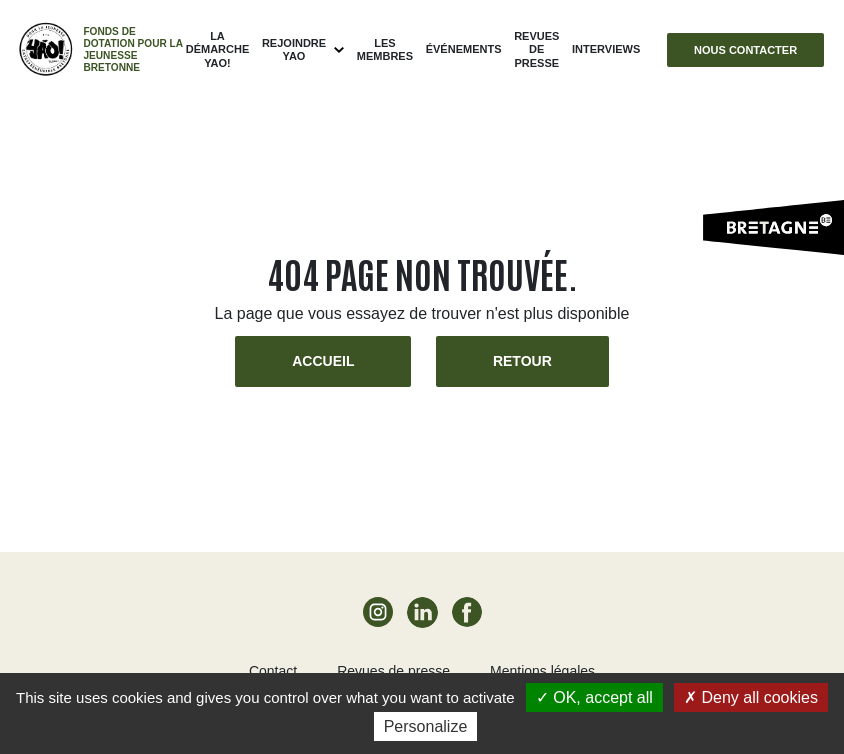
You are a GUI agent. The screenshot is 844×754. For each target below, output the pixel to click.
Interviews (606, 49)
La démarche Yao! (218, 49)
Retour (522, 361)
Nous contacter (745, 50)
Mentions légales (542, 671)
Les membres (385, 49)
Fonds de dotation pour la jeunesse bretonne (132, 49)
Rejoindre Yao (294, 49)
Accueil (323, 361)
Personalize (426, 726)
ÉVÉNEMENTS (464, 49)
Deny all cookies (751, 697)
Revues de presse (536, 49)
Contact (273, 671)
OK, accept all (594, 697)
